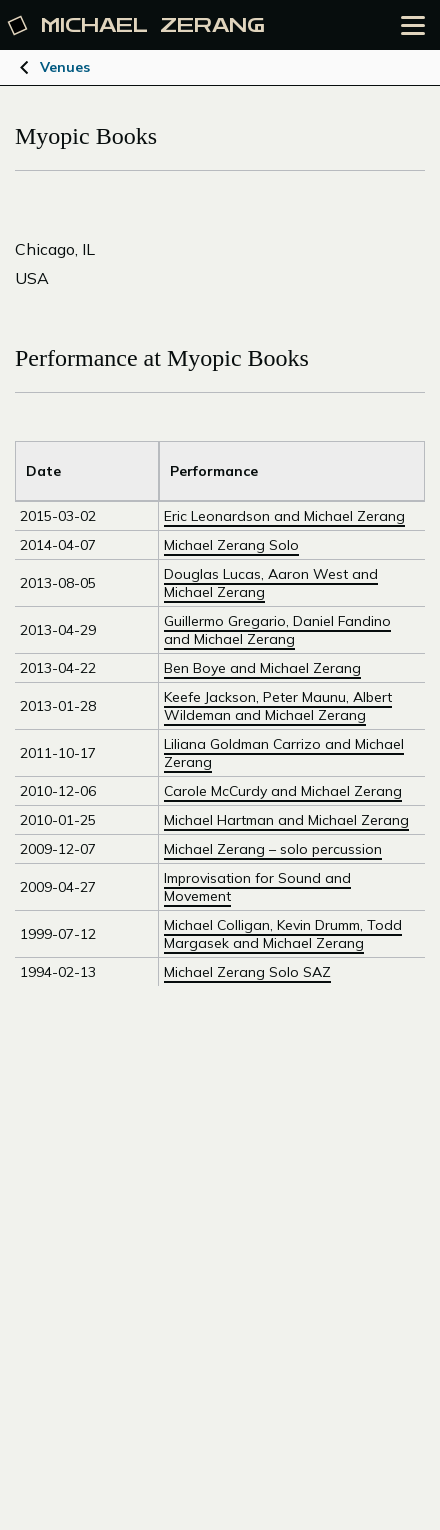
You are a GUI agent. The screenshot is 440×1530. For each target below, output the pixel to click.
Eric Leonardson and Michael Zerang (284, 516)
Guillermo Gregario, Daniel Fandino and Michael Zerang (277, 630)
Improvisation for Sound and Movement (257, 887)
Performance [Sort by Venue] (214, 471)
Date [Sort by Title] (43, 471)
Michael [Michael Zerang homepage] (137, 25)
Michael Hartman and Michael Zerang (286, 820)
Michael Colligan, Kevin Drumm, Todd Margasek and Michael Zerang (283, 934)
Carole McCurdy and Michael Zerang (283, 791)
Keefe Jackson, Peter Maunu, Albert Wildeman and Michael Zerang (278, 706)
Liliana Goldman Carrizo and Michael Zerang (284, 753)
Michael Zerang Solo (231, 545)
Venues (65, 67)
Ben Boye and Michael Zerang (262, 668)
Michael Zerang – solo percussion (273, 849)
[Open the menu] (413, 25)
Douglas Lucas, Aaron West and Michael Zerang (271, 583)
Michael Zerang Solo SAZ (247, 972)
